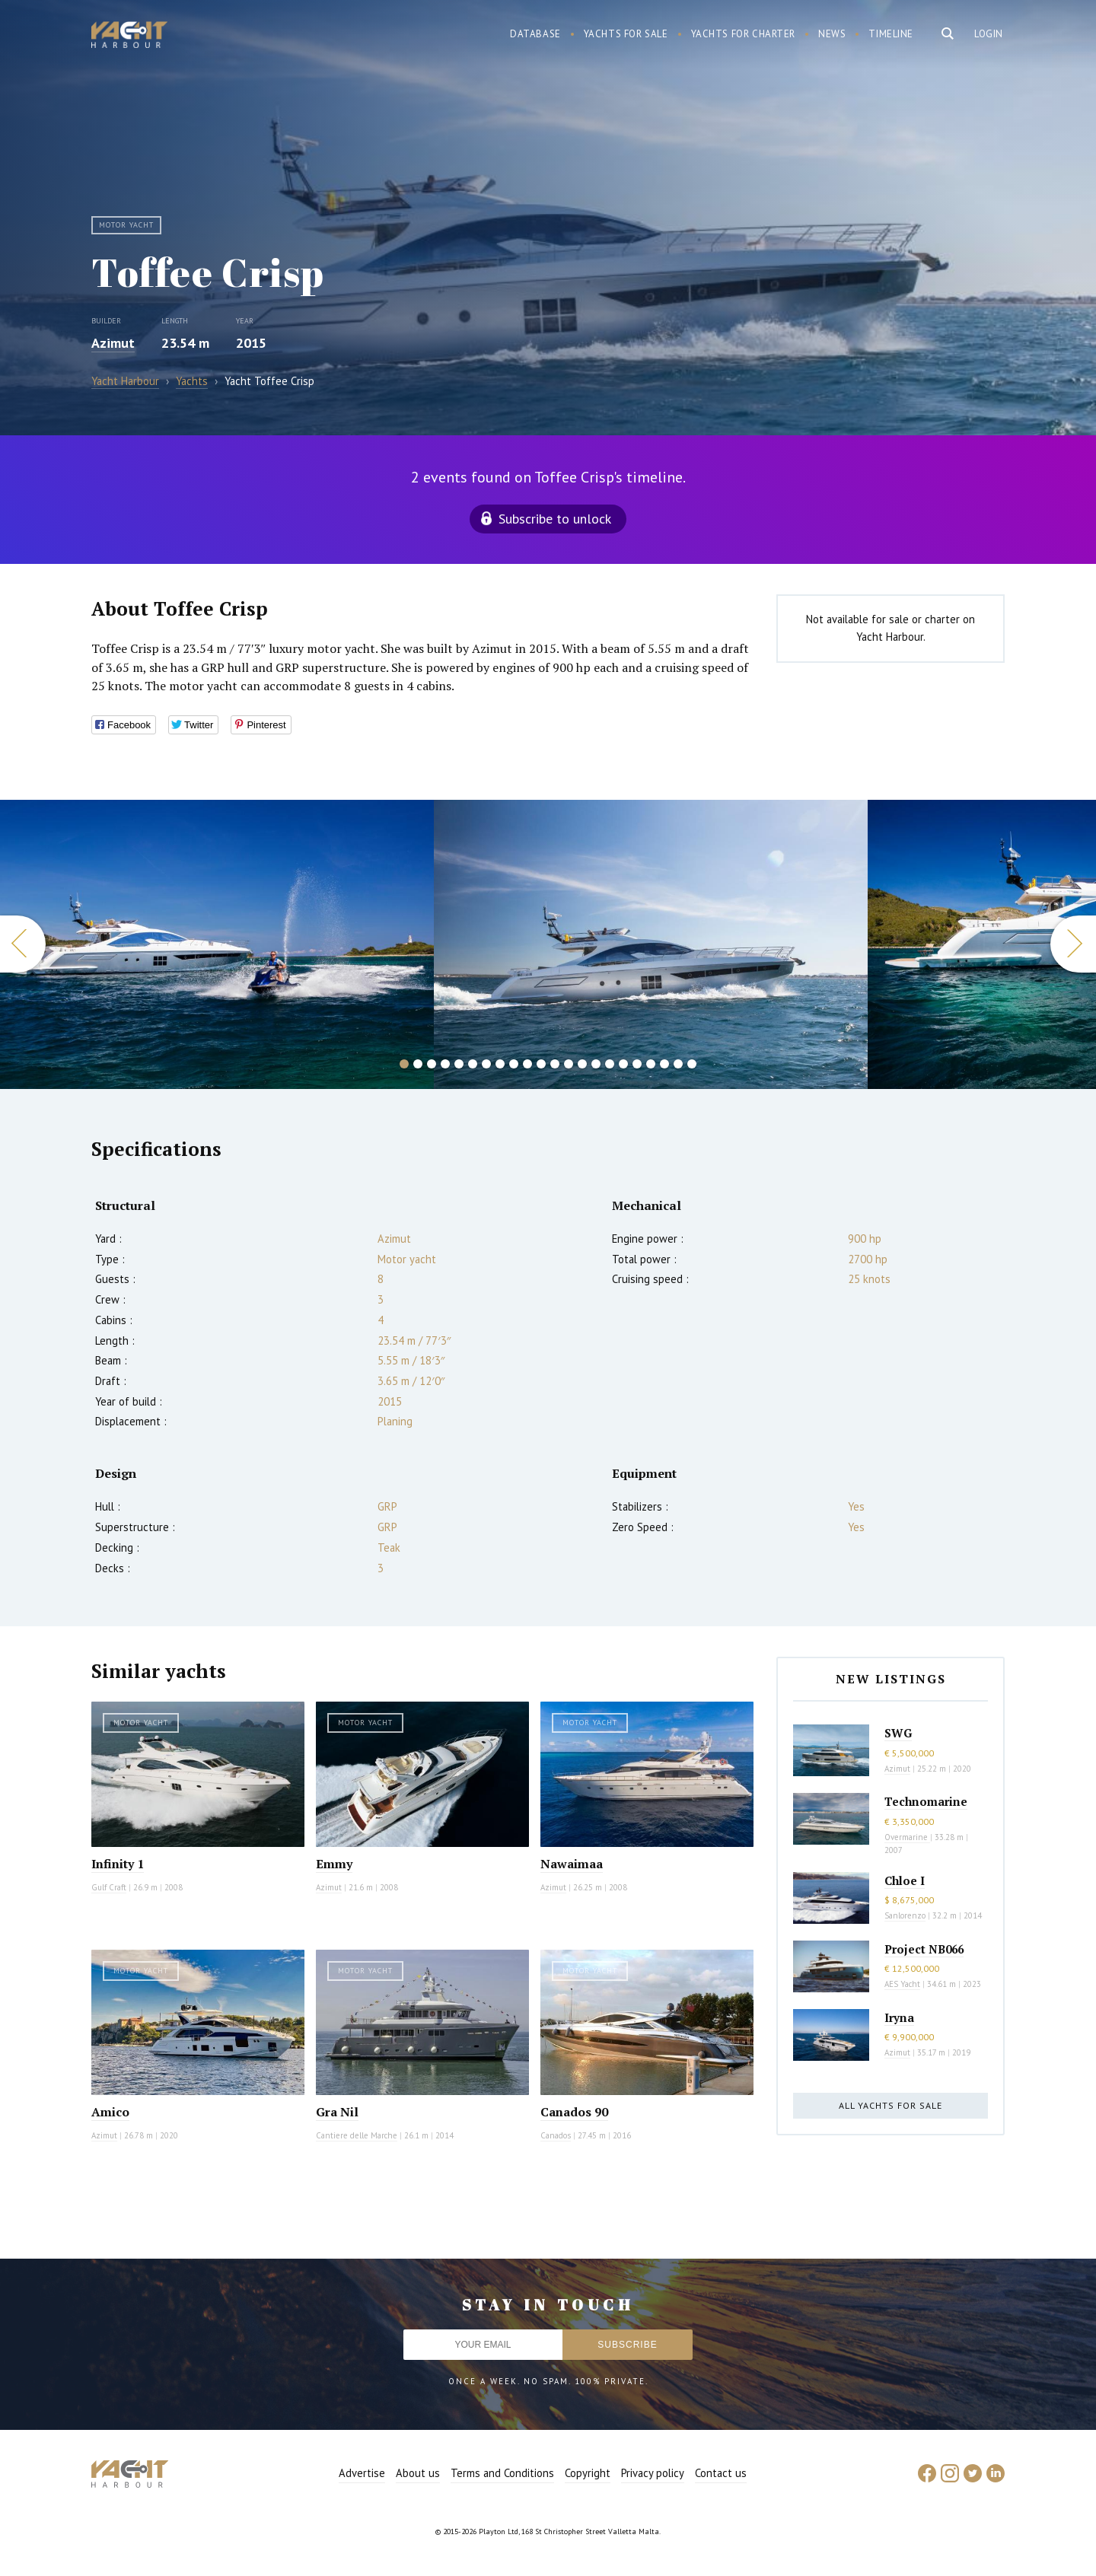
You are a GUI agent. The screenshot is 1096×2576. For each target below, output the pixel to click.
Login (988, 33)
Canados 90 (574, 2111)
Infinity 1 (117, 1863)
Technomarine (925, 1801)
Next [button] (1073, 944)
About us (418, 2473)
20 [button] (664, 1063)
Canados (555, 2135)
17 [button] (623, 1063)
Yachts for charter (743, 33)
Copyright (587, 2473)
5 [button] (459, 1063)
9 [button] (513, 1063)
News (832, 33)
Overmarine (907, 1837)
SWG (898, 1732)
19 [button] (650, 1063)
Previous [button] (23, 944)
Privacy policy (652, 2473)
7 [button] (486, 1063)
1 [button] (404, 1063)
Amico (110, 2111)
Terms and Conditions (502, 2473)
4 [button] (445, 1063)
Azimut (113, 343)
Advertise (362, 2473)
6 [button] (472, 1063)
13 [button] (568, 1063)
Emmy (334, 1863)
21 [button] (678, 1063)
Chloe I (904, 1880)
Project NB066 (924, 1949)
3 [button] (431, 1063)
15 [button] (596, 1063)
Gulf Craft (108, 1887)
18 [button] (637, 1063)
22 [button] (691, 1063)
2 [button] (417, 1063)
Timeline (890, 33)
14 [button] (582, 1063)
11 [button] (541, 1063)
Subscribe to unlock (555, 518)
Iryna (899, 2017)
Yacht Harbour (129, 36)
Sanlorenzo (905, 1915)
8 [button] (500, 1063)
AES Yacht (902, 1984)
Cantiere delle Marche (356, 2135)
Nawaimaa (571, 1863)
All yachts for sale (890, 2105)
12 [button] (554, 1063)
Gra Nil (337, 2111)
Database (535, 33)
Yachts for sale (626, 33)
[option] (217, 944)
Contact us (721, 2473)
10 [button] (527, 1063)
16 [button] (609, 1063)
